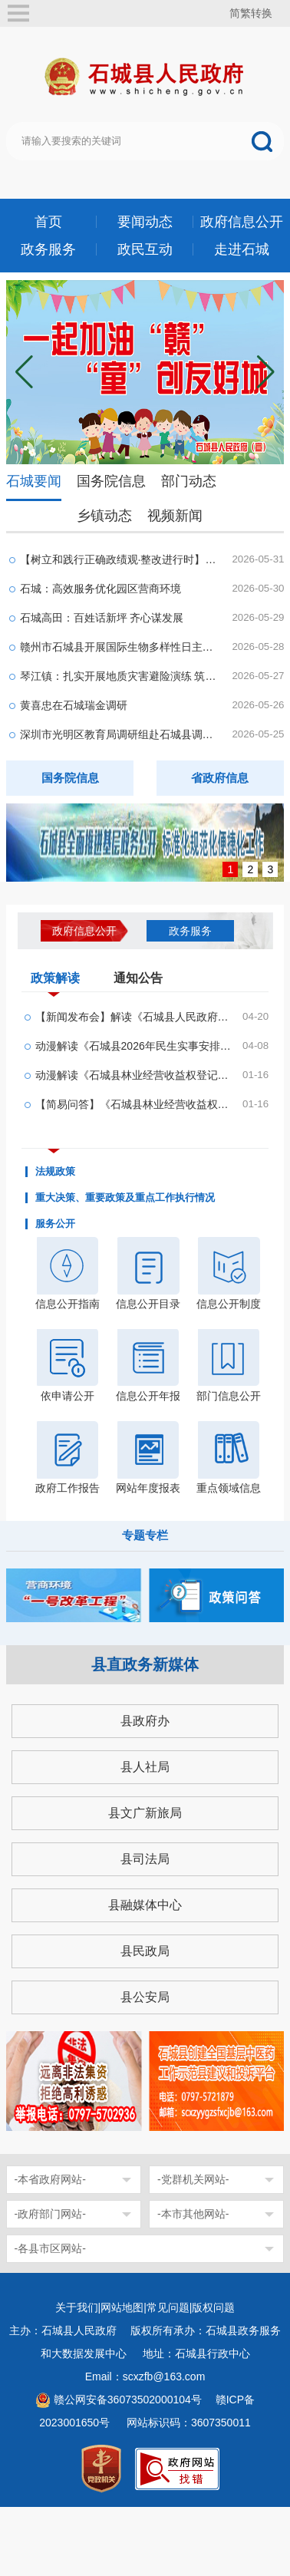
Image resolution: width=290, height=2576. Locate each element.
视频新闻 (175, 515)
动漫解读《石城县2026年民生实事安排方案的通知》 (133, 1046)
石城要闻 (33, 481)
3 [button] (271, 869)
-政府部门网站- (50, 2214)
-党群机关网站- (193, 2179)
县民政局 (145, 1951)
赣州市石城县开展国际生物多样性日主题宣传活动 (121, 647)
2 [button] (251, 869)
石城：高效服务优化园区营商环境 (100, 588)
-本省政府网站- (50, 2179)
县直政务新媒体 (145, 1664)
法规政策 (55, 1171)
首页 (48, 221)
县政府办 (145, 1720)
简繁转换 (250, 13)
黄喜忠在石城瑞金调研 (73, 705)
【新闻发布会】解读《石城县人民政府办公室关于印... (133, 1017)
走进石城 (241, 249)
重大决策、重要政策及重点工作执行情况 (125, 1197)
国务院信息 (111, 481)
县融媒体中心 (145, 1904)
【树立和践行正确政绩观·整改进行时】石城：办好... (121, 559)
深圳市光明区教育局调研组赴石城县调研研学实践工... (121, 734)
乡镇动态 (104, 515)
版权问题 (213, 2307)
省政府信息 (220, 777)
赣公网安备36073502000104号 (128, 2399)
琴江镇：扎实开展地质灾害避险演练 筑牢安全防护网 (121, 676)
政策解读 (55, 981)
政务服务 (48, 249)
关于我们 (76, 2307)
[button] (265, 372)
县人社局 (145, 1766)
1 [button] (231, 869)
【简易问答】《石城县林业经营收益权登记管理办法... (133, 1104)
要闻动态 (145, 221)
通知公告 (138, 978)
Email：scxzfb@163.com (145, 2376)
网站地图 (122, 2307)
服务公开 (55, 1224)
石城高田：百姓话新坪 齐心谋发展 (102, 618)
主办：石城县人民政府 (68, 2330)
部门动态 (188, 481)
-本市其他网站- (193, 2214)
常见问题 (168, 2307)
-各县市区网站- (50, 2248)
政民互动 (145, 249)
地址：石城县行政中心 (196, 2353)
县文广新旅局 (145, 1812)
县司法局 (145, 1858)
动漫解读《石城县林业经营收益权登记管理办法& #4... (133, 1075)
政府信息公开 (241, 221)
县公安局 (145, 1997)
